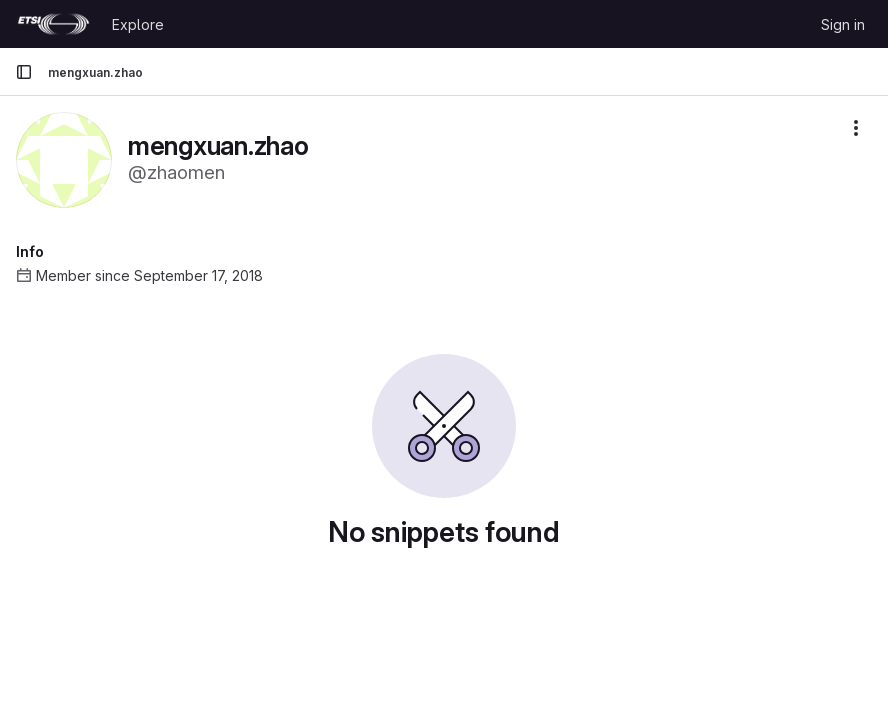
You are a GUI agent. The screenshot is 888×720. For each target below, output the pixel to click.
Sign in (843, 24)
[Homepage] (53, 24)
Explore (138, 24)
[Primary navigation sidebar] (24, 72)
